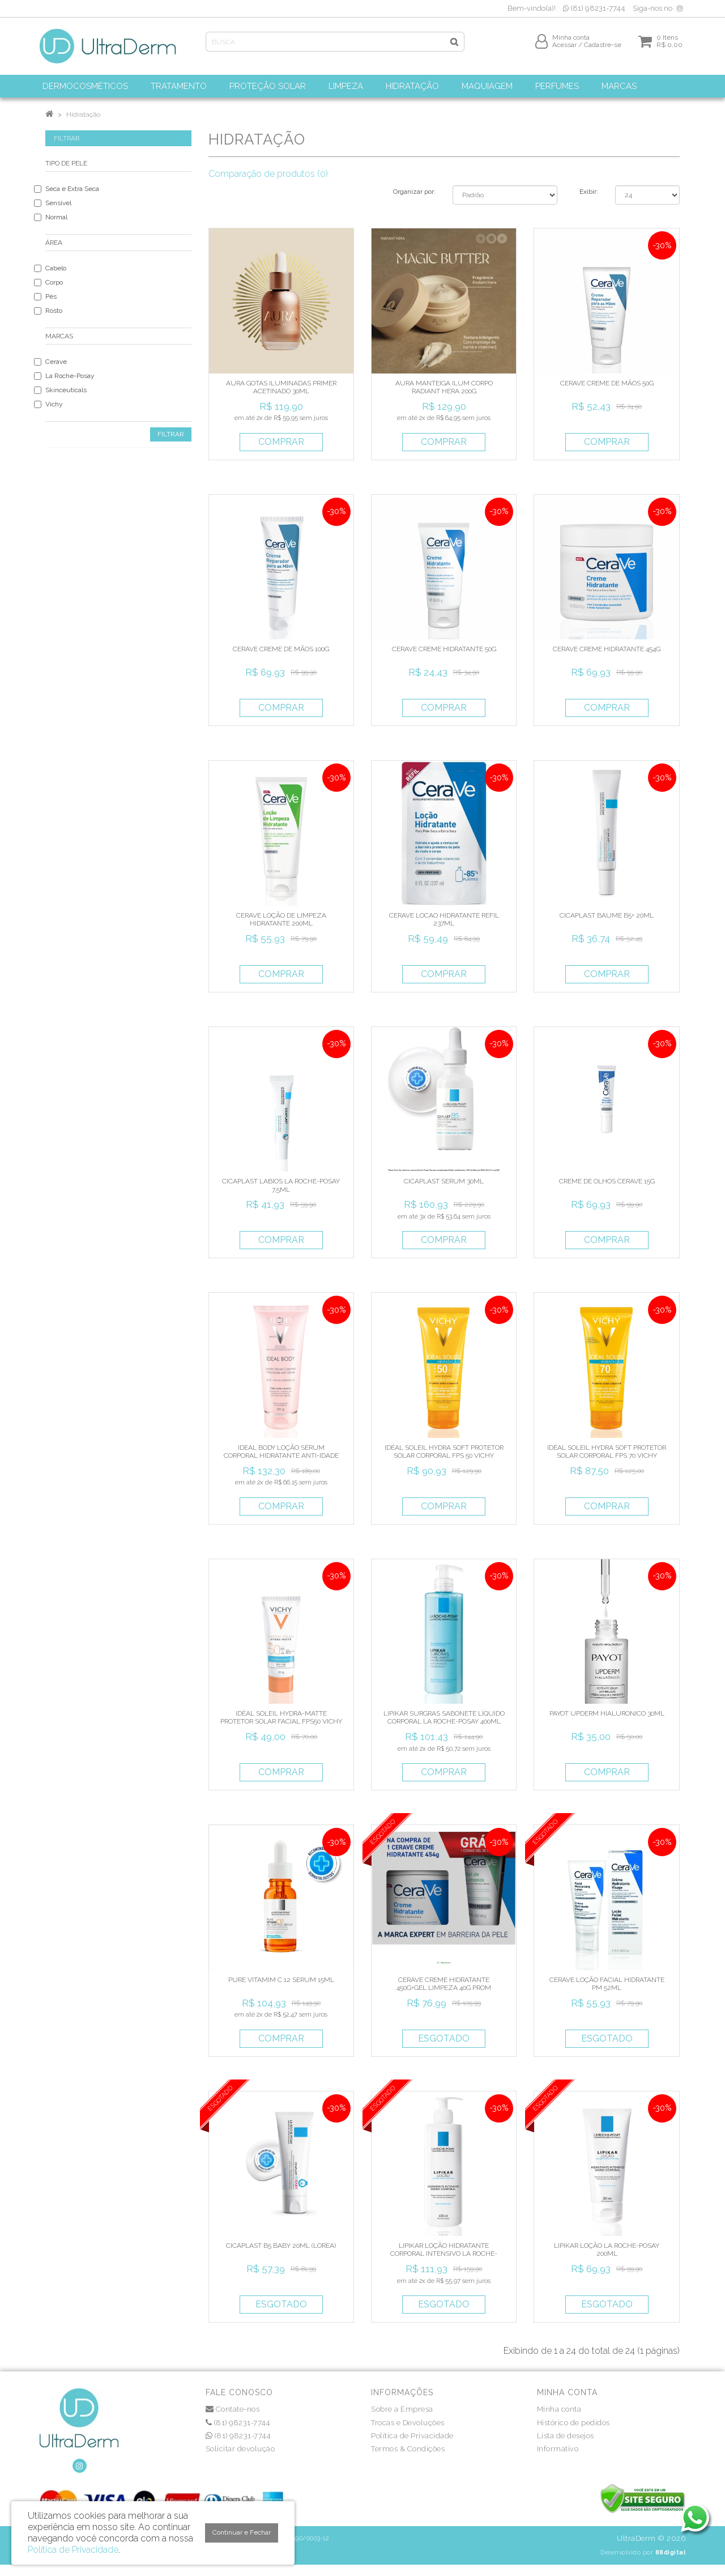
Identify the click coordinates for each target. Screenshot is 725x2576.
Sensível (58, 203)
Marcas (59, 336)
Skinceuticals (66, 390)
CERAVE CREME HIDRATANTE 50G (444, 649)
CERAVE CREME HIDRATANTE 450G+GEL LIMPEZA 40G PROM (443, 1984)
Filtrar (170, 434)
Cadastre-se (602, 49)
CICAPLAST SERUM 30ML (444, 1181)
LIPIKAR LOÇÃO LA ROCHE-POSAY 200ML (606, 2249)
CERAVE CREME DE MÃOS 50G (607, 383)
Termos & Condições (408, 2449)
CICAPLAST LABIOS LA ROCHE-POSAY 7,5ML (281, 1185)
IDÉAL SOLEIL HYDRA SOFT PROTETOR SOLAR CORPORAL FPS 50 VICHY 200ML (444, 1456)
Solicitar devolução (240, 2449)
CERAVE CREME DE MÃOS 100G (281, 649)
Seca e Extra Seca (72, 189)
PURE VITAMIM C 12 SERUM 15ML (281, 1980)
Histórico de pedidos (573, 2422)
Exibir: (588, 192)
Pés (51, 296)
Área (53, 243)
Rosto (53, 311)
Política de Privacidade (412, 2435)
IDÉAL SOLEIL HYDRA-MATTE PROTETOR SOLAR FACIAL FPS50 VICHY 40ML (281, 1721)
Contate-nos (233, 2409)
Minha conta (559, 2409)
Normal (56, 217)
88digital (670, 2552)
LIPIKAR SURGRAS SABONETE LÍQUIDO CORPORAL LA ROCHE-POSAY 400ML (444, 1717)
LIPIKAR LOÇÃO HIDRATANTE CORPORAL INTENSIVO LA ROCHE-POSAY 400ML (443, 2254)
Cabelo (55, 268)
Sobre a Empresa (402, 2409)
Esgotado (444, 2038)
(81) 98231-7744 (594, 8)
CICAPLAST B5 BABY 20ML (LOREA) (281, 2246)
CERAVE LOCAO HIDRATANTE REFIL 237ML (444, 919)
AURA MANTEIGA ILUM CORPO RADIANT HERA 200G (444, 387)
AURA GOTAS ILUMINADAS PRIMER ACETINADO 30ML (281, 387)
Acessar (564, 49)
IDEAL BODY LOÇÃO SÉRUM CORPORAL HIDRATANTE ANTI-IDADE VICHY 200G (281, 1456)
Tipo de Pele (66, 163)
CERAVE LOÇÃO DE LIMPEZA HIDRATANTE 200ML (281, 919)
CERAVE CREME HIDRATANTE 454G (606, 649)
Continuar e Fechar (241, 2532)
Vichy (54, 404)
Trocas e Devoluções (408, 2422)
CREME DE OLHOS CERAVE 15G (607, 1181)
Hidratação (83, 114)
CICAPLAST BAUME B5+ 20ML (607, 915)
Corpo (54, 282)
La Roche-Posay (70, 376)
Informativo (558, 2449)
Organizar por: (414, 192)
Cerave (56, 362)
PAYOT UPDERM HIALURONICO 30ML (606, 1713)
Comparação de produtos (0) (268, 173)
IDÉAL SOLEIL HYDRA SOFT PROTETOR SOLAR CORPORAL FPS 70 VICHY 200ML (606, 1456)
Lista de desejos (565, 2435)
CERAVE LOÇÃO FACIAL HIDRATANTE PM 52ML (606, 1984)
